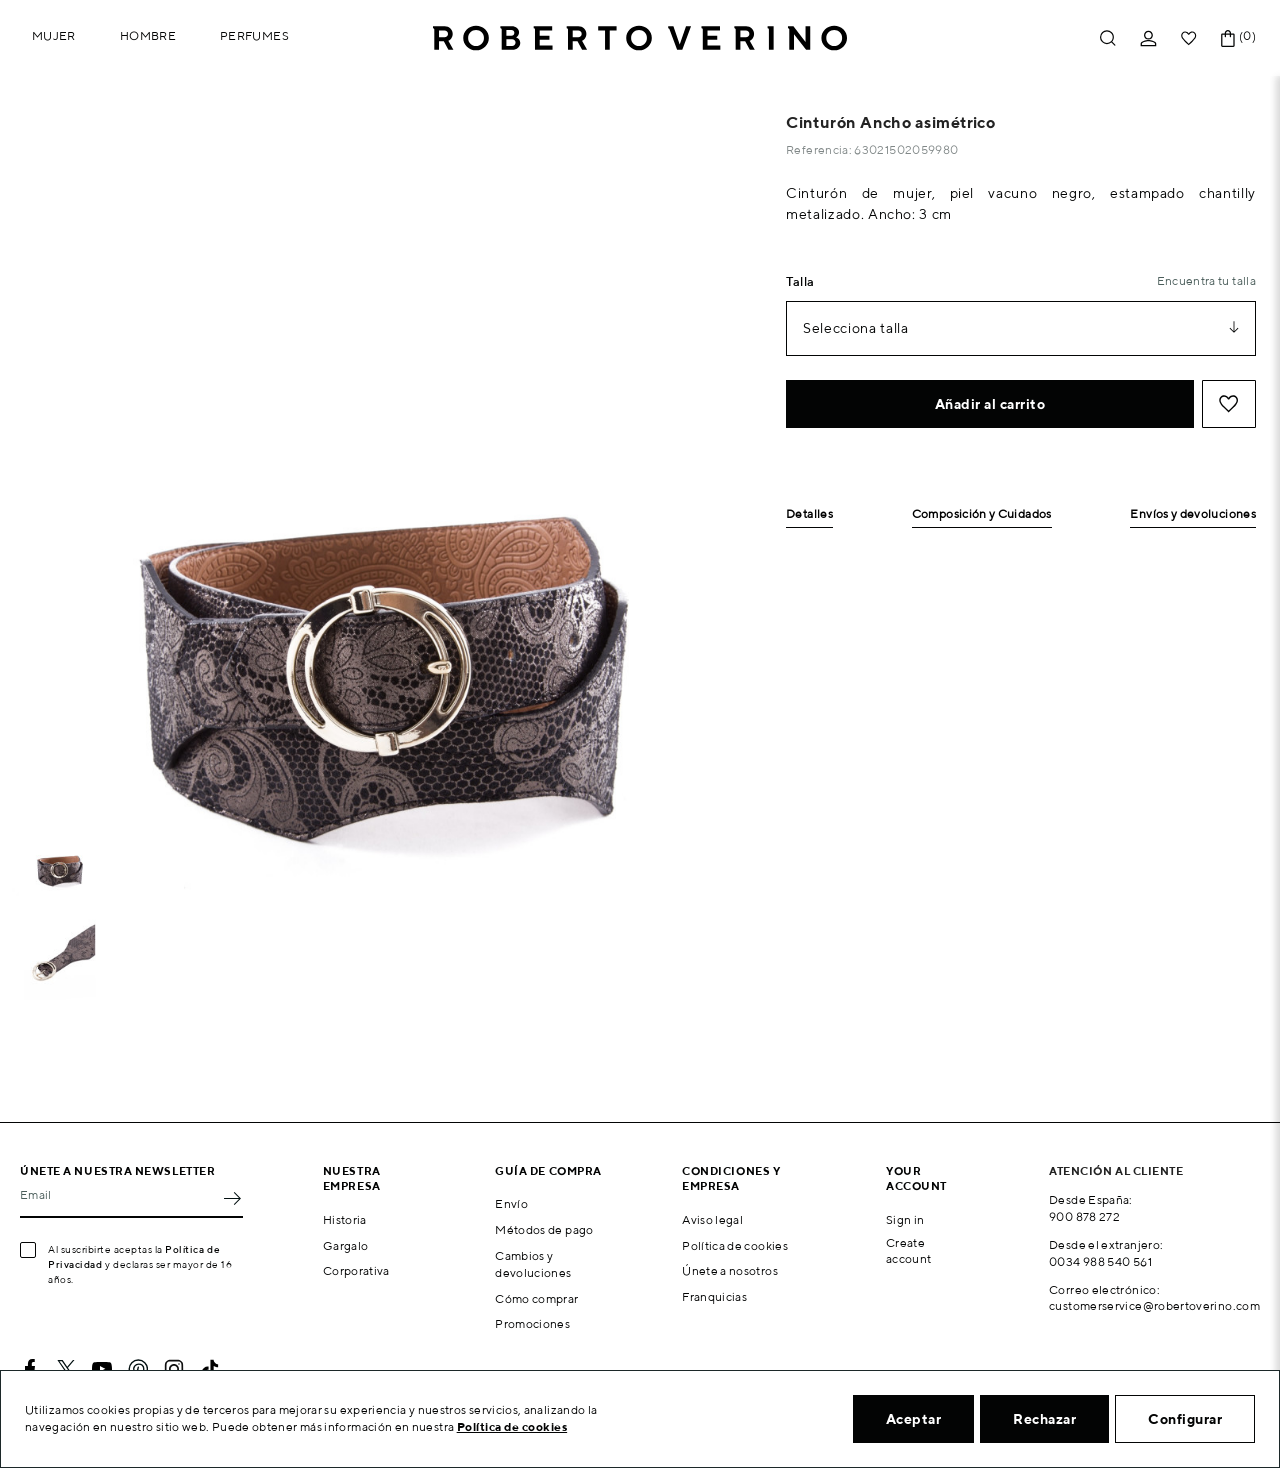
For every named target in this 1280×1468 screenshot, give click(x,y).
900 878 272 (1084, 1216)
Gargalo (346, 1245)
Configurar (1185, 1419)
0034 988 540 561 (1100, 1261)
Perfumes (254, 35)
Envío (511, 1203)
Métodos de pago (544, 1229)
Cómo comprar (536, 1298)
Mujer (54, 35)
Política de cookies (735, 1245)
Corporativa (356, 1270)
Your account (916, 1178)
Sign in (905, 1219)
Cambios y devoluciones (533, 1264)
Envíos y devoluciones (1193, 514)
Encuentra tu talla (1206, 280)
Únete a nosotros (730, 1270)
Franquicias (714, 1296)
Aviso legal (712, 1219)
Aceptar (914, 1419)
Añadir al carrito (990, 404)
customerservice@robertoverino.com (1154, 1305)
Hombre (148, 35)
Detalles (809, 514)
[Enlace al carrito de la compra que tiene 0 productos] (1228, 38)
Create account (909, 1251)
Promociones (532, 1323)
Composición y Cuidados (982, 514)
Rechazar (1044, 1419)
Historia (345, 1219)
